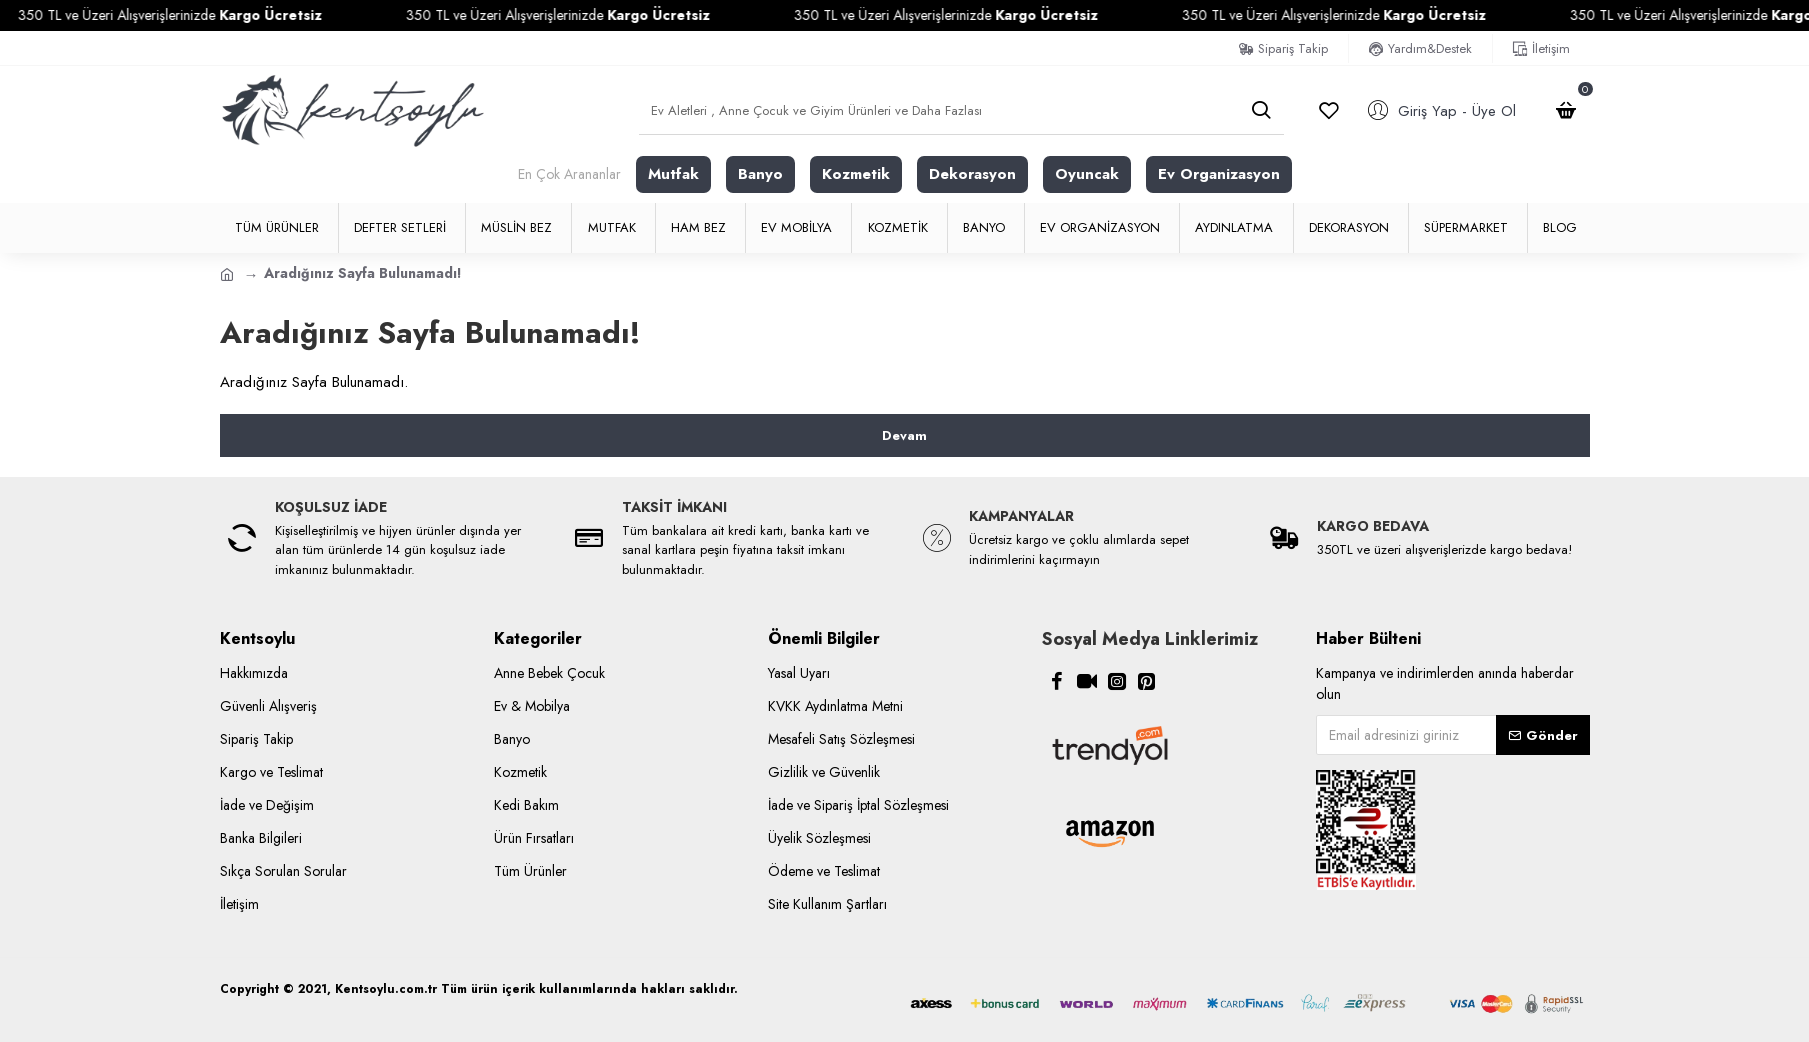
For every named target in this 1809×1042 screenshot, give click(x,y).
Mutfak (673, 174)
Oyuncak (1087, 174)
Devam (904, 435)
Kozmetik (856, 174)
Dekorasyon (972, 174)
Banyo (760, 174)
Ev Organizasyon (1219, 174)
